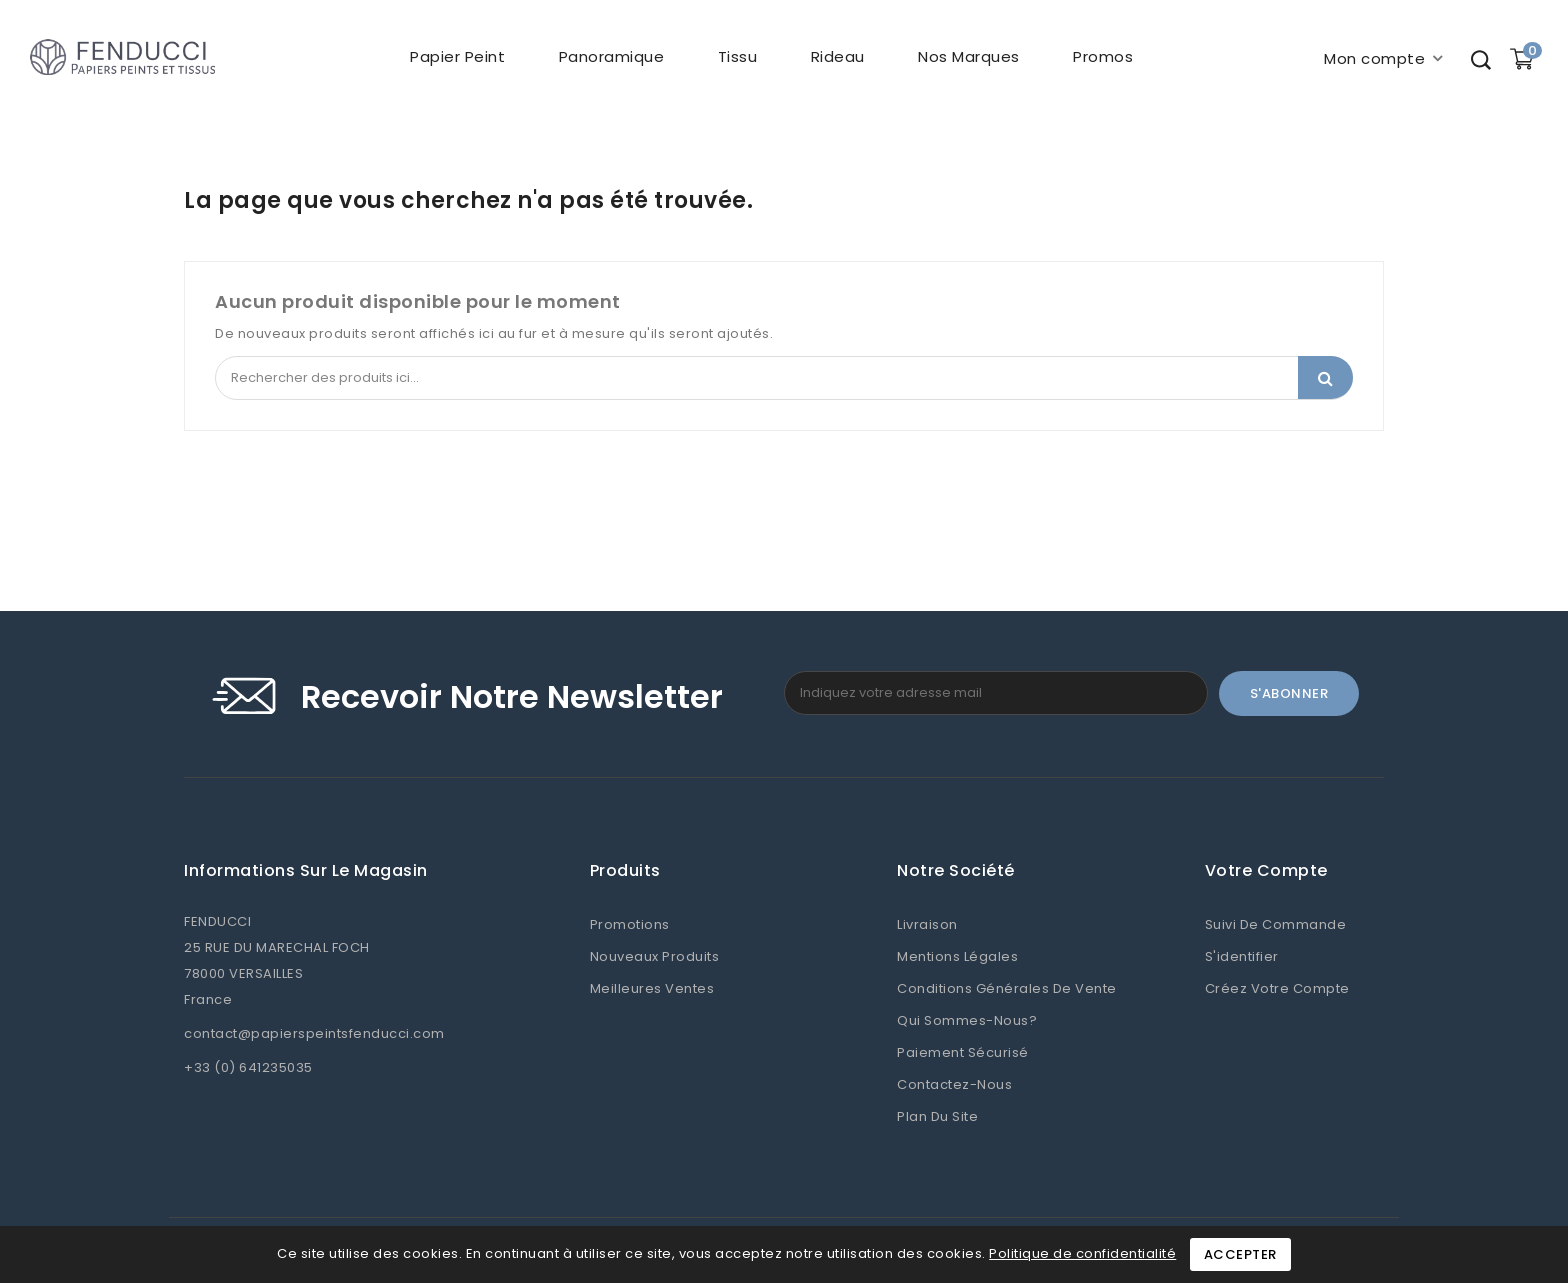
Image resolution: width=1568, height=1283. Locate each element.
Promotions (630, 924)
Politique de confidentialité (1082, 1253)
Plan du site (937, 1116)
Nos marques (969, 56)
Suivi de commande (1276, 924)
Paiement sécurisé (963, 1052)
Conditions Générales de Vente (1007, 988)
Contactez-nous (954, 1084)
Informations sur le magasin (306, 871)
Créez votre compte (1277, 988)
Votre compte (1266, 871)
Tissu (738, 56)
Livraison (927, 924)
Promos (1103, 56)
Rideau (838, 56)
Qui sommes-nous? (967, 1020)
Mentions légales (957, 956)
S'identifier (1242, 956)
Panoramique (612, 56)
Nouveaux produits (655, 956)
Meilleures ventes (652, 988)
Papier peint (457, 56)
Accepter (1240, 1254)
